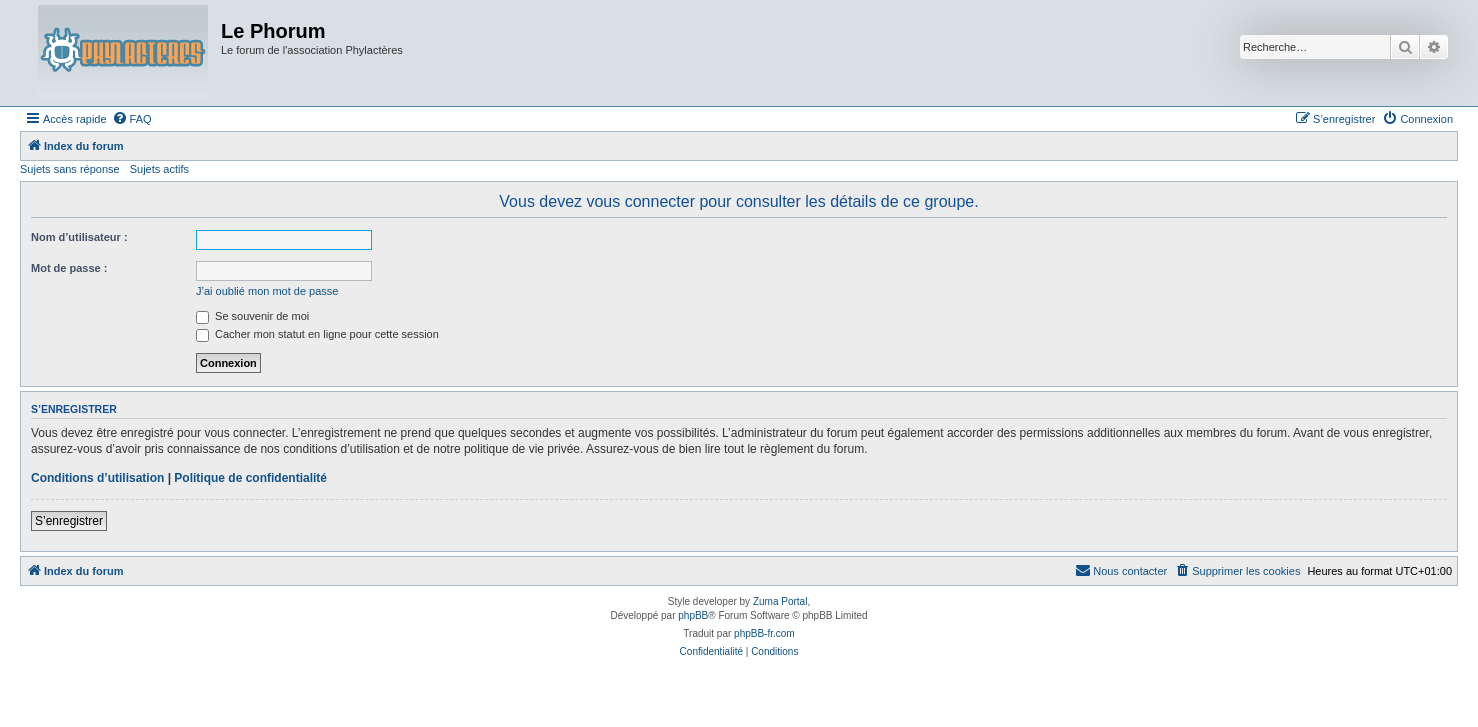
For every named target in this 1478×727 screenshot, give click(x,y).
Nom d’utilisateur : (79, 237)
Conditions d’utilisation (97, 478)
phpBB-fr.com (764, 633)
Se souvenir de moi (252, 316)
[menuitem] (132, 119)
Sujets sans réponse (70, 169)
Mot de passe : (69, 268)
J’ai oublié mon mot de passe (267, 291)
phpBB (693, 615)
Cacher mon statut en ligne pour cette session (317, 334)
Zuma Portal (780, 601)
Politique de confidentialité (250, 478)
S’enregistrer (69, 521)
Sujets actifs (159, 169)
